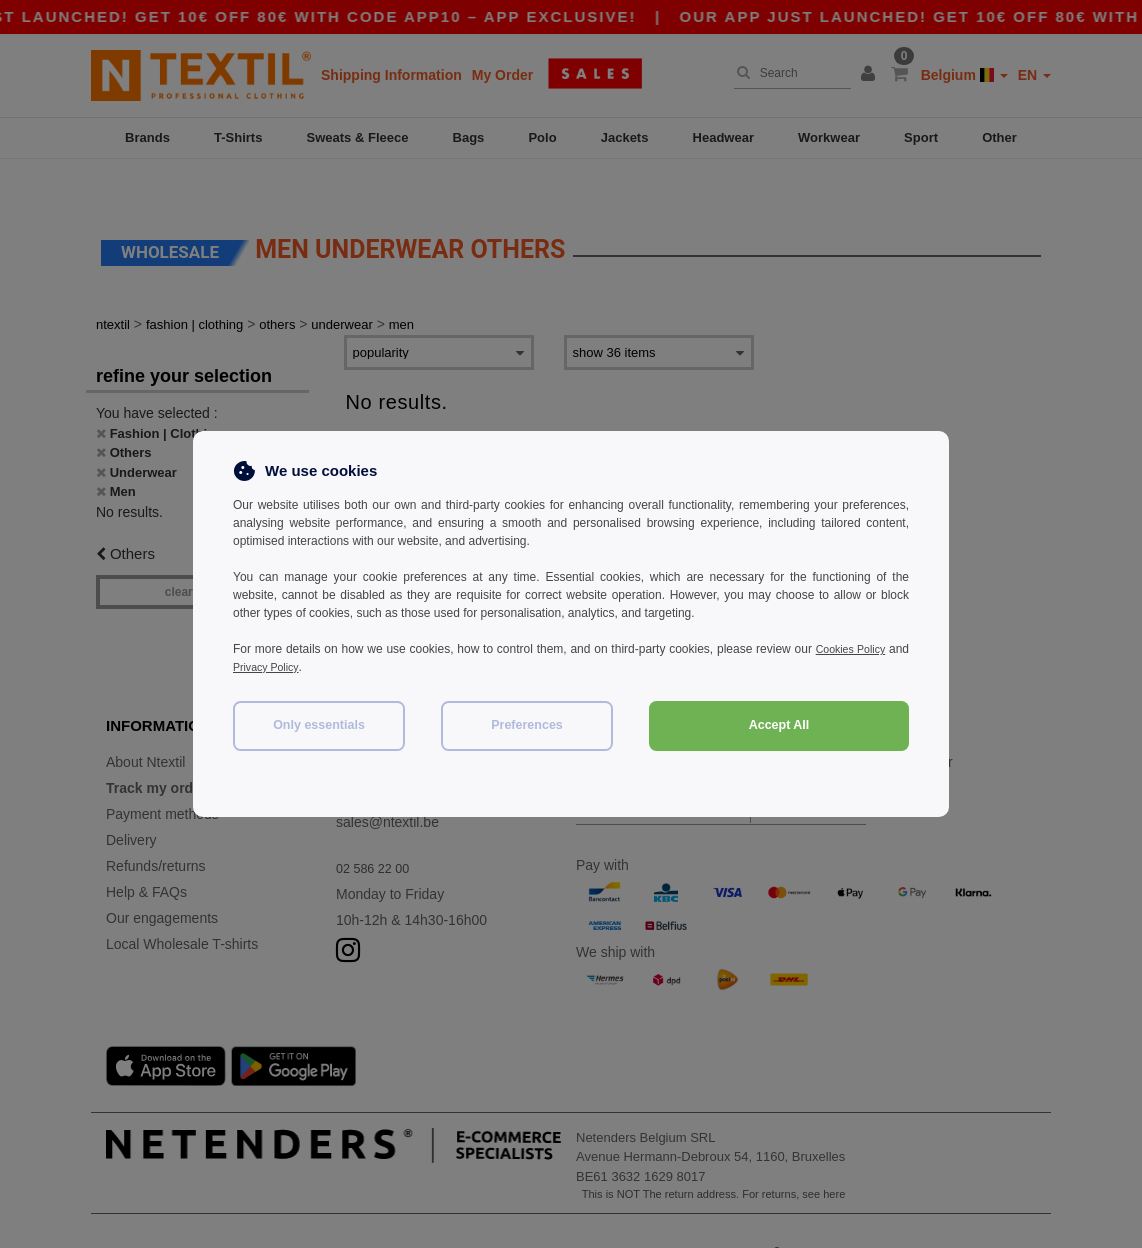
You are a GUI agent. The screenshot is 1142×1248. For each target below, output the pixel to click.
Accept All (779, 725)
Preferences (527, 725)
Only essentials (319, 725)
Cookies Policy (869, 649)
